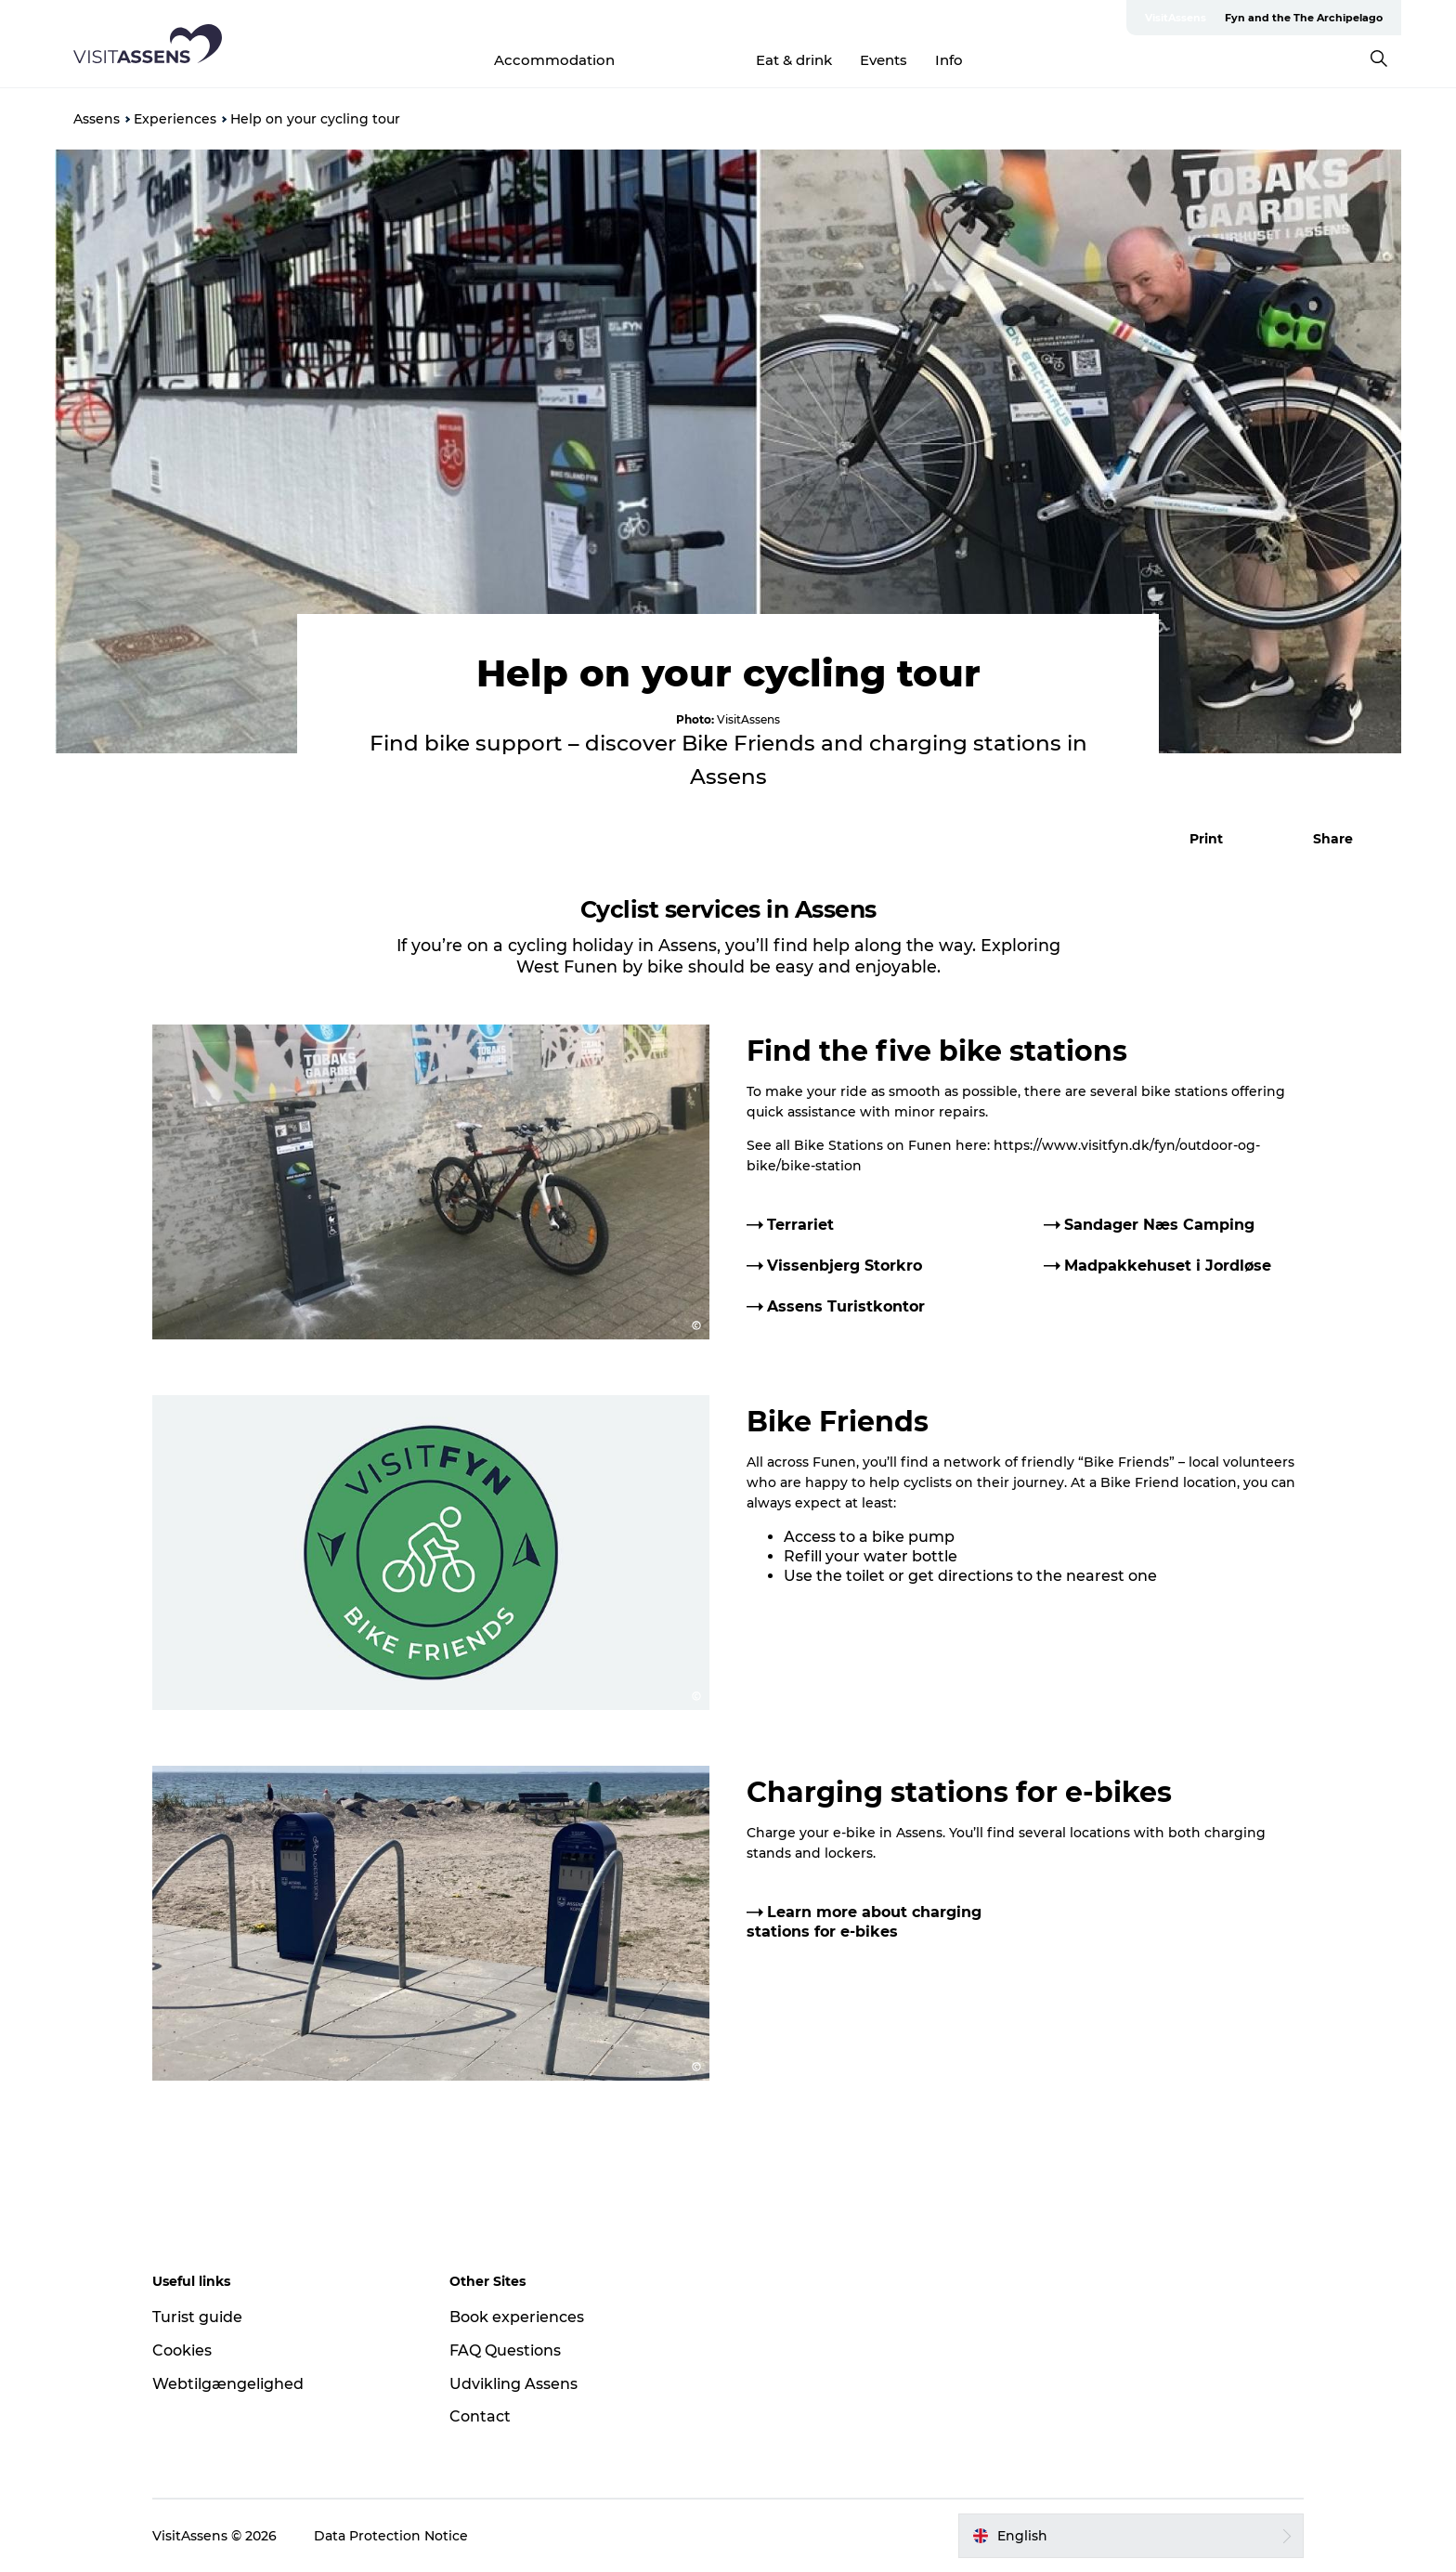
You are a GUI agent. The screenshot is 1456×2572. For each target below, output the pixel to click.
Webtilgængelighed (228, 2384)
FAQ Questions (505, 2350)
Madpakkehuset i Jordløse (1167, 1265)
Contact (480, 2416)
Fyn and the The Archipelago (1304, 17)
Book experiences (516, 2317)
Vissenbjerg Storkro (844, 1265)
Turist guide (197, 2317)
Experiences (685, 60)
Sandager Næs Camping (1159, 1225)
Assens (96, 119)
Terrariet (800, 1225)
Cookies (182, 2350)
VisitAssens (1175, 17)
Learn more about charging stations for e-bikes (864, 1921)
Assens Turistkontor (846, 1306)
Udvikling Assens (513, 2384)
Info (949, 60)
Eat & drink (794, 60)
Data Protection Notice (391, 2535)
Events (883, 60)
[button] (1195, 839)
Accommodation (554, 60)
